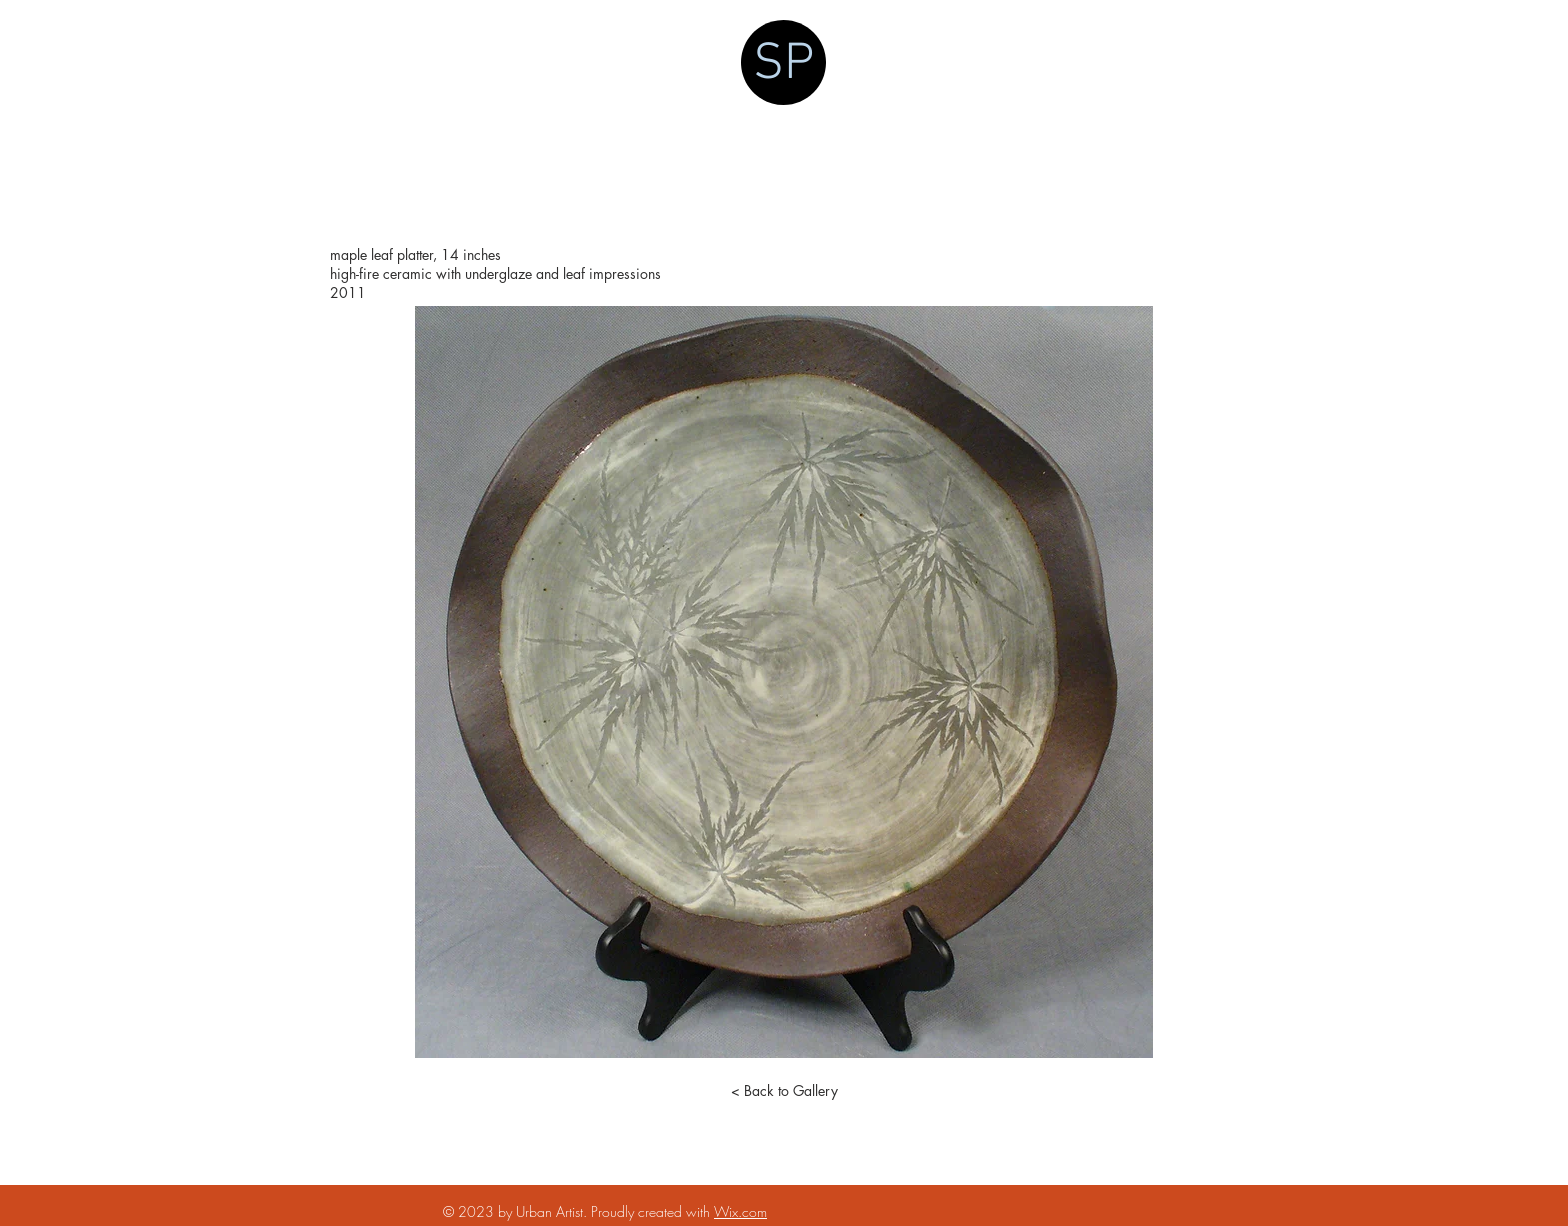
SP (783, 65)
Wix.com (740, 1211)
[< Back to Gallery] (784, 1091)
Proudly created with (652, 1211)
